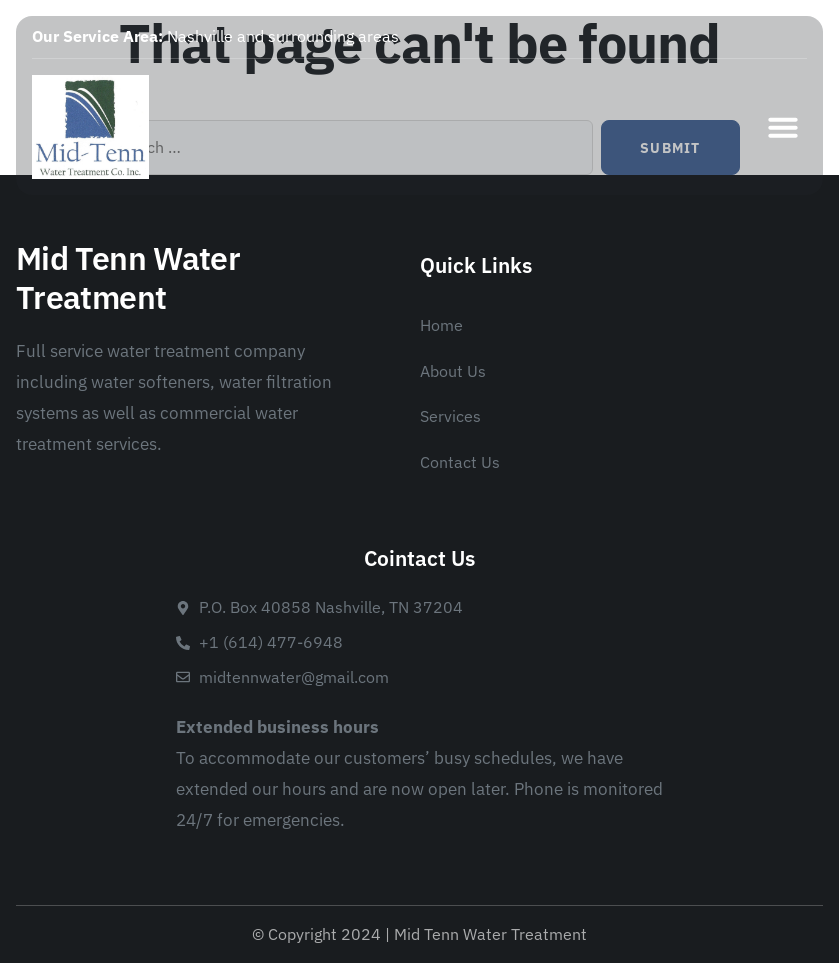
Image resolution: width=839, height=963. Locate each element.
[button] (783, 127)
